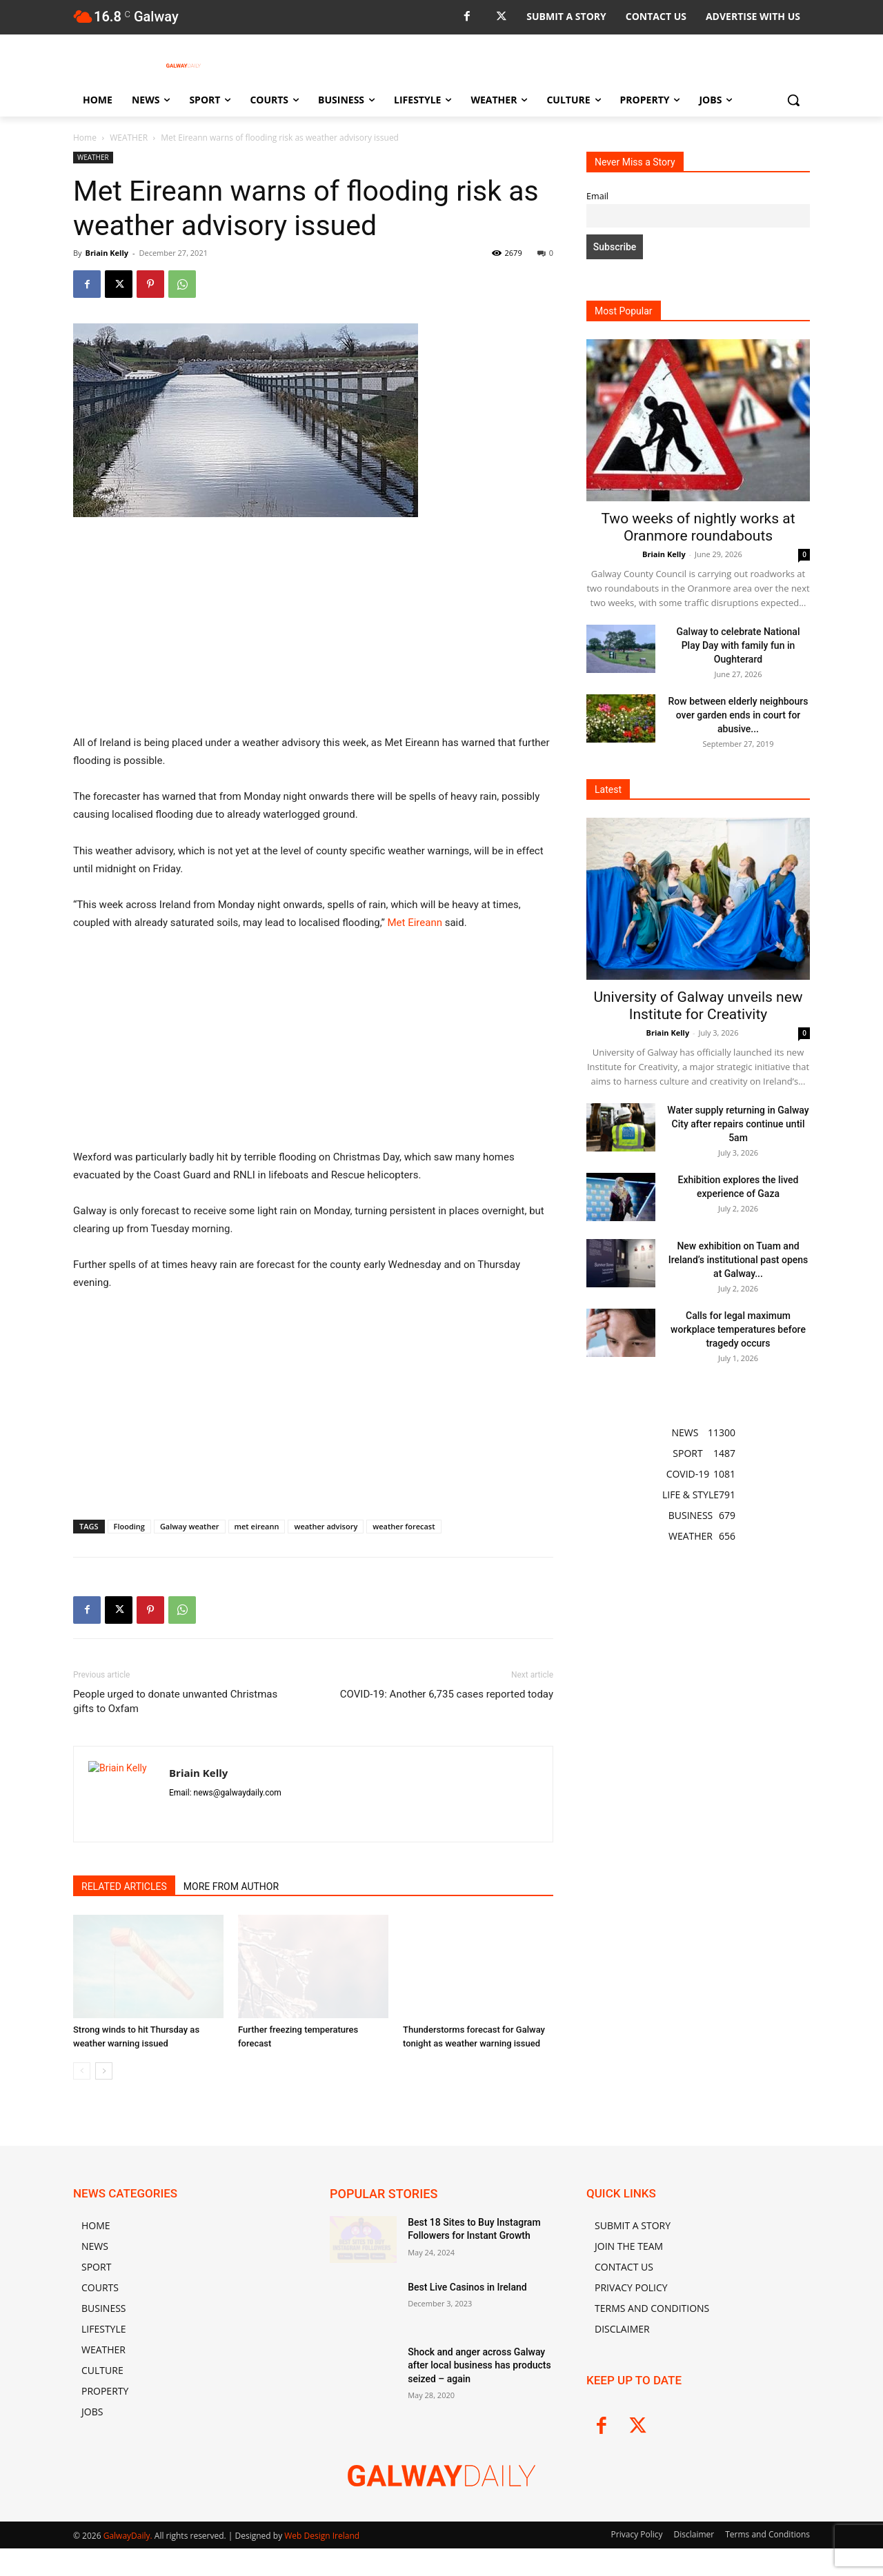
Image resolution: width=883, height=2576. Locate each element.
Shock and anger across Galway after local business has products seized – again (479, 2365)
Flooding (129, 1526)
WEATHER (129, 137)
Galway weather (189, 1526)
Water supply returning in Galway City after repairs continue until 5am (737, 1124)
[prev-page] (81, 2071)
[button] (793, 100)
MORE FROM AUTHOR (231, 1886)
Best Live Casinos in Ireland (467, 2287)
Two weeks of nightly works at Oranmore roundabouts (698, 527)
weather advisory (325, 1526)
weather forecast (404, 1526)
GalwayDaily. (129, 2536)
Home (85, 137)
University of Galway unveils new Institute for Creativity (697, 1006)
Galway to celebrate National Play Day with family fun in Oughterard (738, 645)
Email (597, 196)
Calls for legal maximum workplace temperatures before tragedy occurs (738, 1329)
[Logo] (183, 65)
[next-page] (103, 2071)
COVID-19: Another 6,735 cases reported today (446, 1694)
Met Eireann (415, 922)
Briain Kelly (106, 253)
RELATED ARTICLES (124, 1886)
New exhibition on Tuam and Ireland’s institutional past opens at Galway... (738, 1259)
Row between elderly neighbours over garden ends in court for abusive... (738, 715)
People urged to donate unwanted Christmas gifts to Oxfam (175, 1701)
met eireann (257, 1526)
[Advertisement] (313, 631)
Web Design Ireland (321, 2536)
